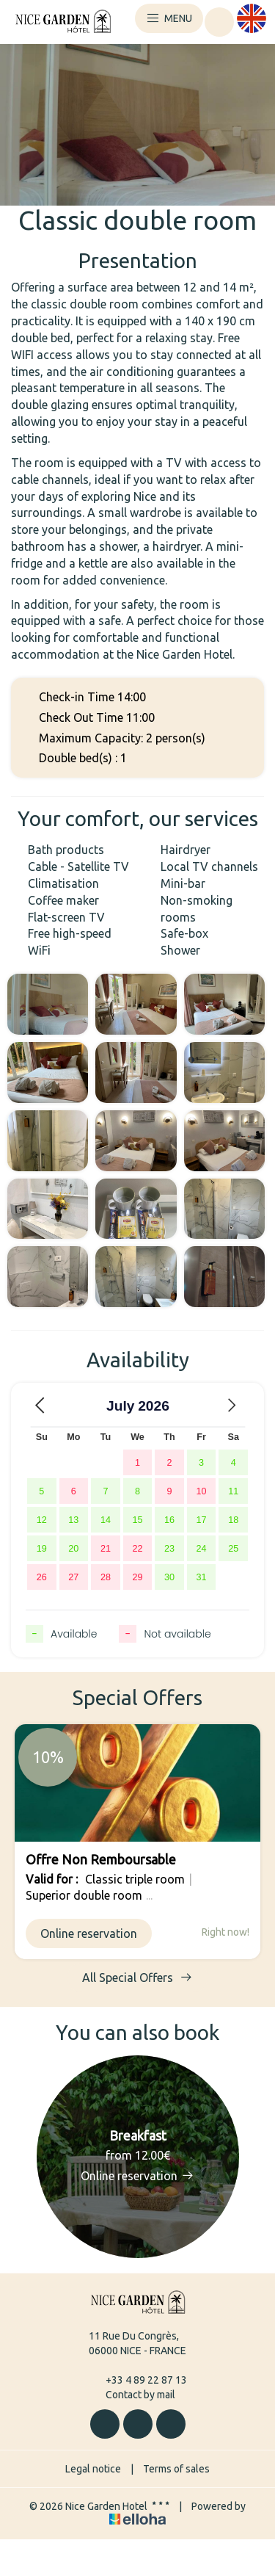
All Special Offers (137, 1977)
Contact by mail (132, 2394)
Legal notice (93, 2469)
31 (202, 1577)
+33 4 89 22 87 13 (138, 2380)
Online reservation (88, 1933)
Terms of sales (176, 2469)
